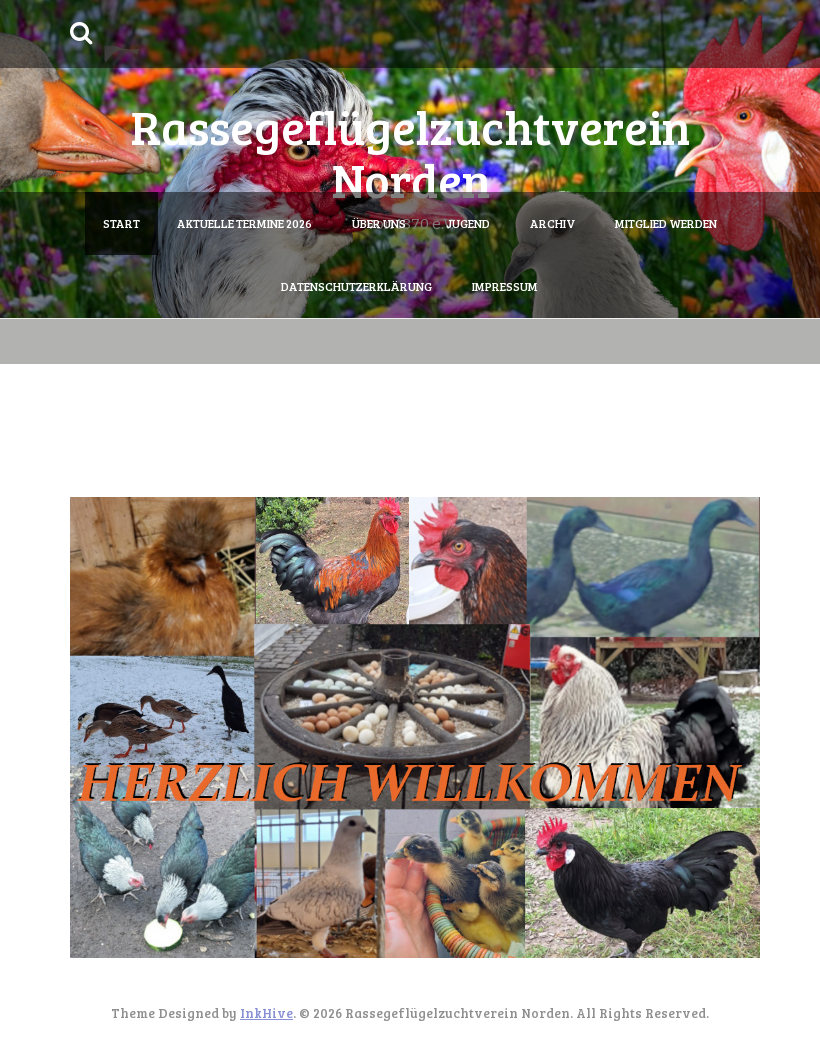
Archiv (552, 223)
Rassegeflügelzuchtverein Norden (410, 152)
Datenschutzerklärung (356, 286)
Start (121, 223)
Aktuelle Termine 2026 (244, 223)
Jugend (468, 223)
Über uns (379, 223)
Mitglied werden (666, 223)
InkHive (266, 1013)
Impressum (505, 286)
